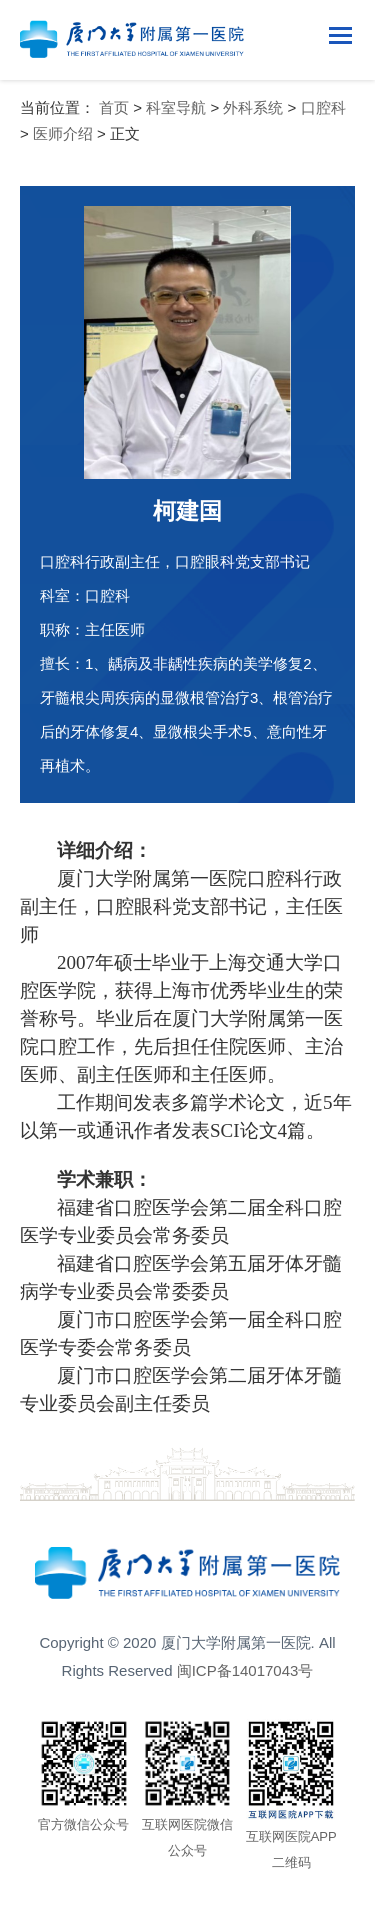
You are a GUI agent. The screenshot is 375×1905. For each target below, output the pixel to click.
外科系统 (253, 107)
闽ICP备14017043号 (245, 1670)
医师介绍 (63, 133)
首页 (114, 107)
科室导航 (176, 107)
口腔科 (323, 107)
